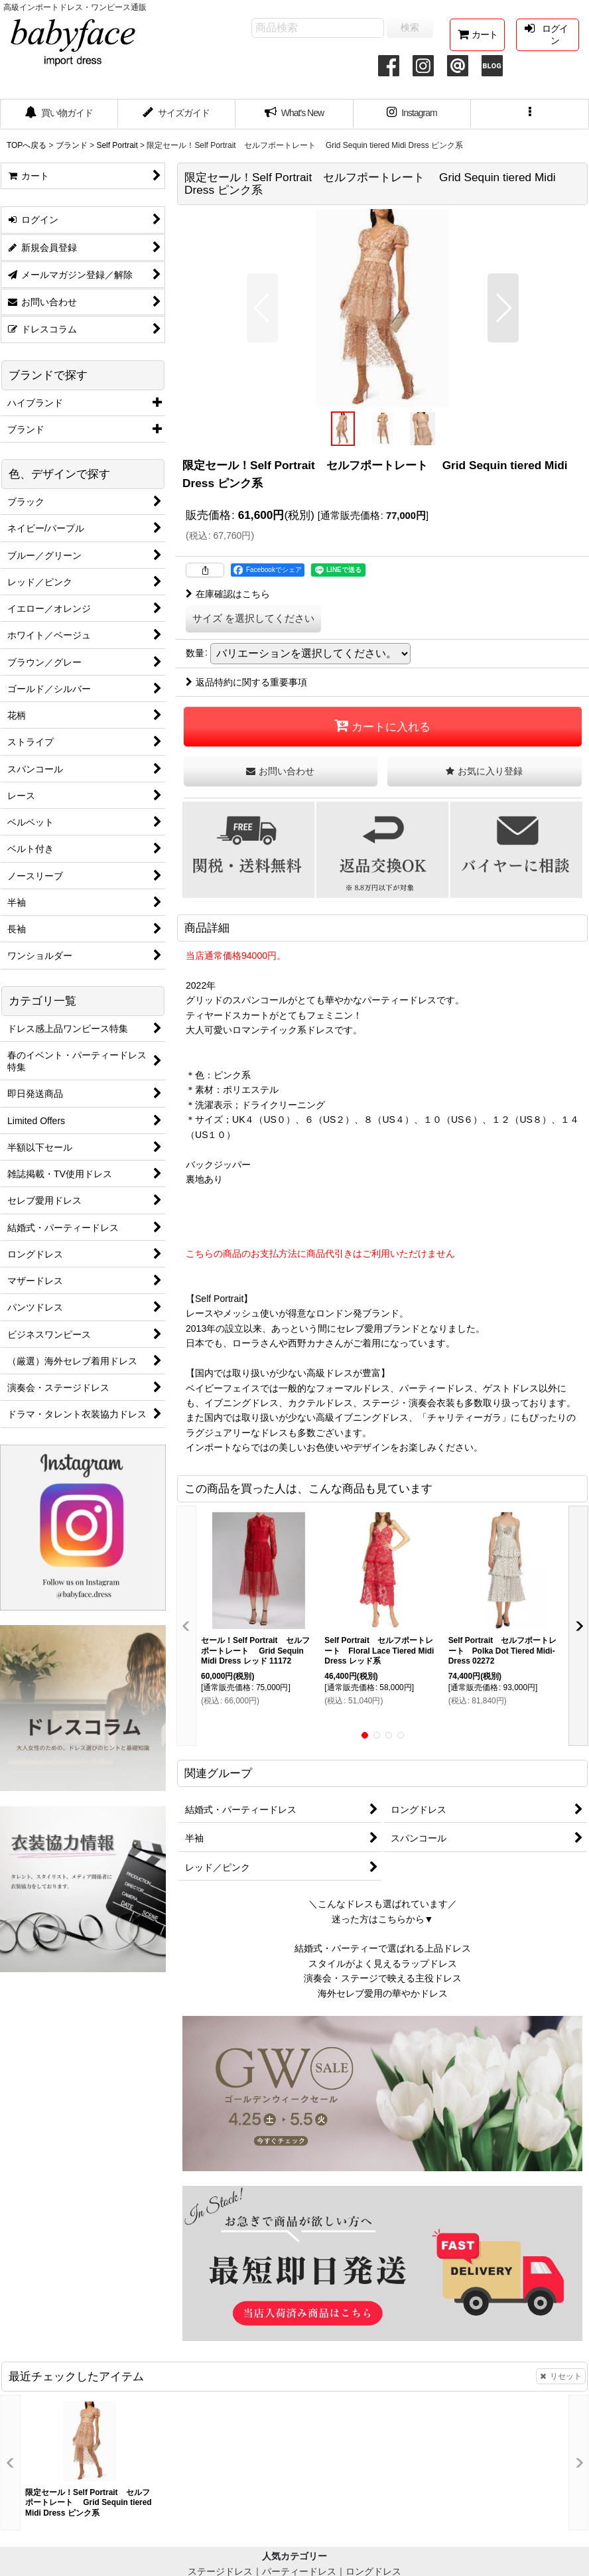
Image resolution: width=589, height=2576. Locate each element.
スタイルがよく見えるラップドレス (382, 1963)
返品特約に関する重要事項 (246, 682)
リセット (561, 2376)
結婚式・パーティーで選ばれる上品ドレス (382, 1948)
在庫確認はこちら (228, 594)
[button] (530, 114)
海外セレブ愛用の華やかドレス (383, 1993)
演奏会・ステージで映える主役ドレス (383, 1978)
